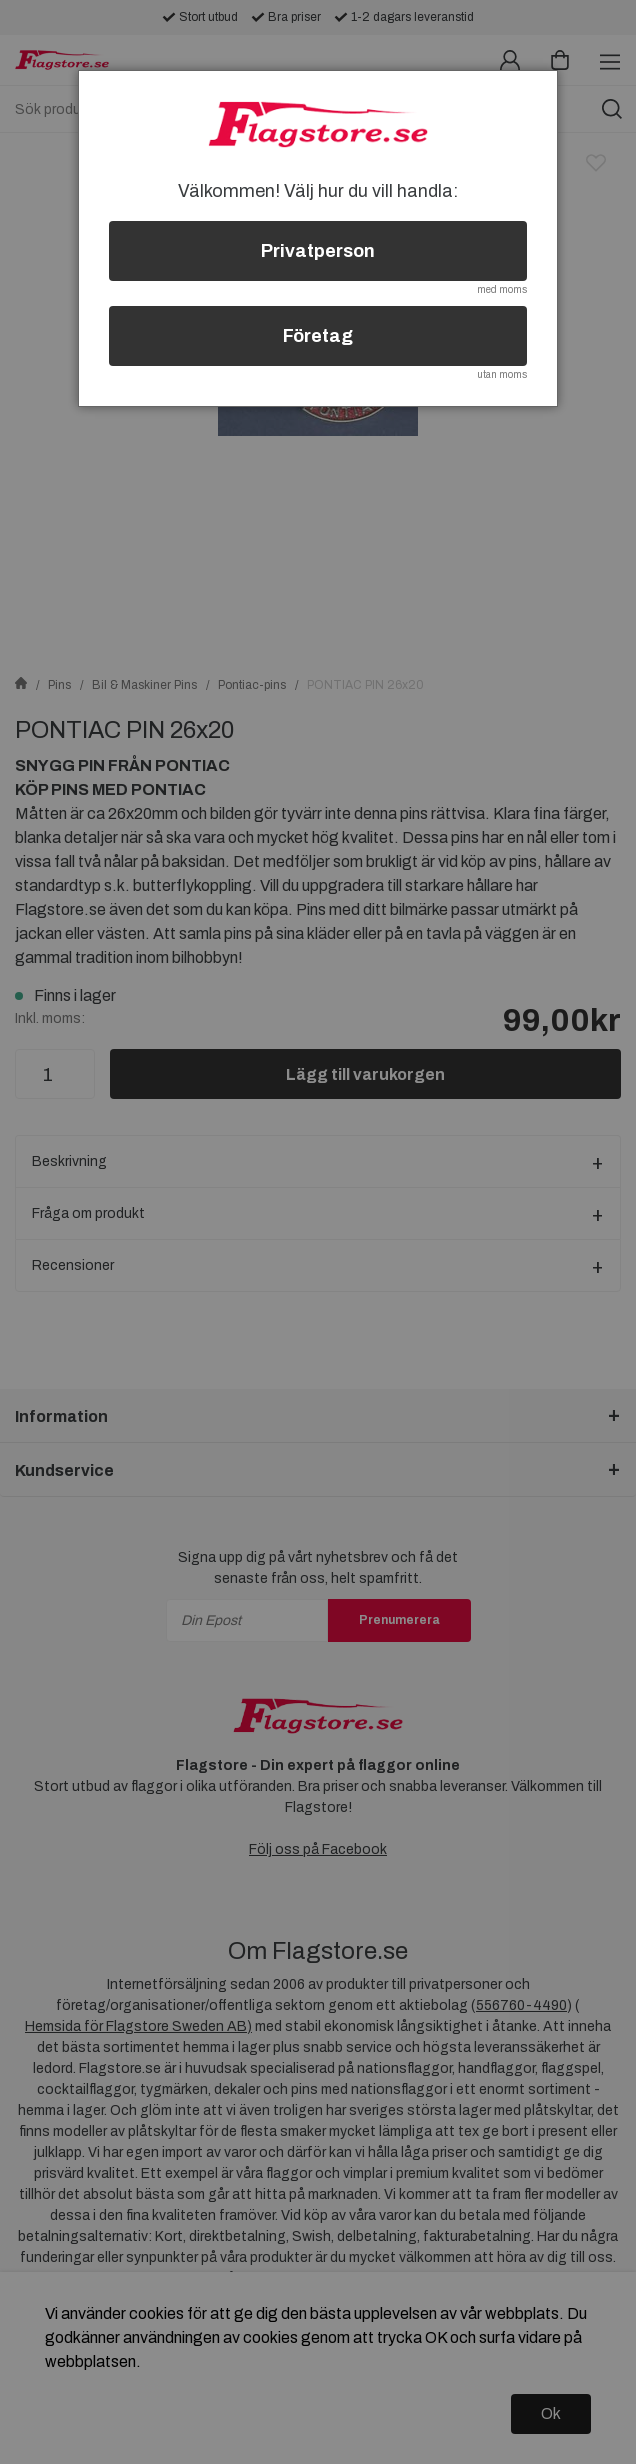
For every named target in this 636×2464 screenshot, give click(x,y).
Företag (318, 336)
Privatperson (318, 251)
